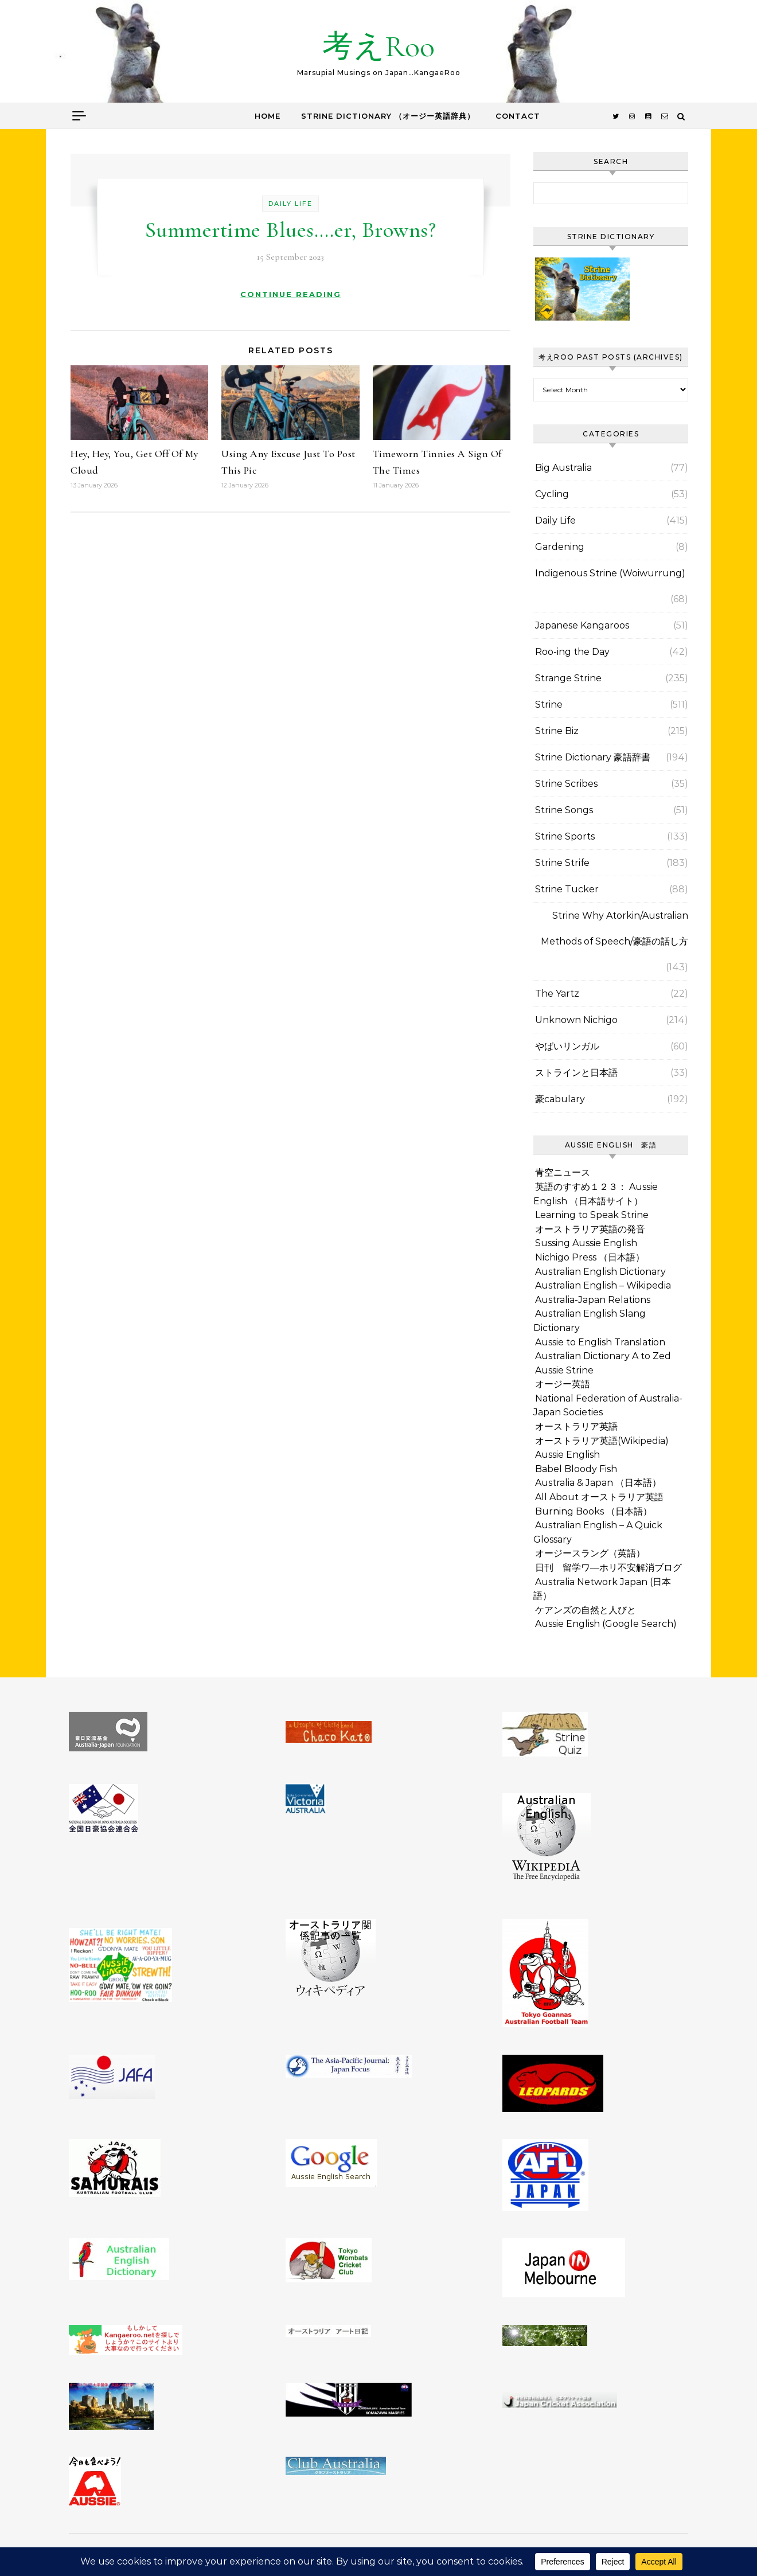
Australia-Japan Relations (592, 1299)
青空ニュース (562, 1172)
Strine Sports (565, 836)
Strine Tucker (567, 889)
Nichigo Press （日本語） (590, 1257)
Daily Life (290, 204)
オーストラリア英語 (576, 1426)
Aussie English (567, 1454)
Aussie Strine (564, 1370)
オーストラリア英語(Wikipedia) (602, 1440)
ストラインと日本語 (576, 1072)
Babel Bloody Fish (576, 1468)
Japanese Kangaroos (582, 625)
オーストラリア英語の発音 (590, 1229)
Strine (549, 704)
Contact (517, 115)
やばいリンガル (567, 1046)
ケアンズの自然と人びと (585, 1610)
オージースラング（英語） (590, 1553)
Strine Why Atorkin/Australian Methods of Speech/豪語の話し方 (614, 928)
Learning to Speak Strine (592, 1214)
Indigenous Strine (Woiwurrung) (610, 573)
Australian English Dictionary (600, 1271)
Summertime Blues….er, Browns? (290, 230)
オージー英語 (562, 1384)
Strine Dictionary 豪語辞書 (592, 757)
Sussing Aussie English (586, 1243)
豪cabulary (560, 1099)
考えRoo (378, 46)
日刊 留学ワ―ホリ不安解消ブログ (608, 1567)
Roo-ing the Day (572, 651)
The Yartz (557, 993)
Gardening (559, 546)
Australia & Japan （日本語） (598, 1482)
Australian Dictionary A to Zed (603, 1356)
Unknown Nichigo (576, 1019)
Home (267, 115)
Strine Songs (564, 810)
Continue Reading (290, 294)
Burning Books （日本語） (593, 1511)
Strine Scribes (566, 783)
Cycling (552, 494)
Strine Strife (562, 862)
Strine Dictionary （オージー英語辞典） (388, 115)
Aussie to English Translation (600, 1342)
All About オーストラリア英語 (599, 1497)
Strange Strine (568, 678)
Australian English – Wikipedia (603, 1285)
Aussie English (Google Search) (606, 1623)
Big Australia (563, 467)
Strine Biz (557, 730)
